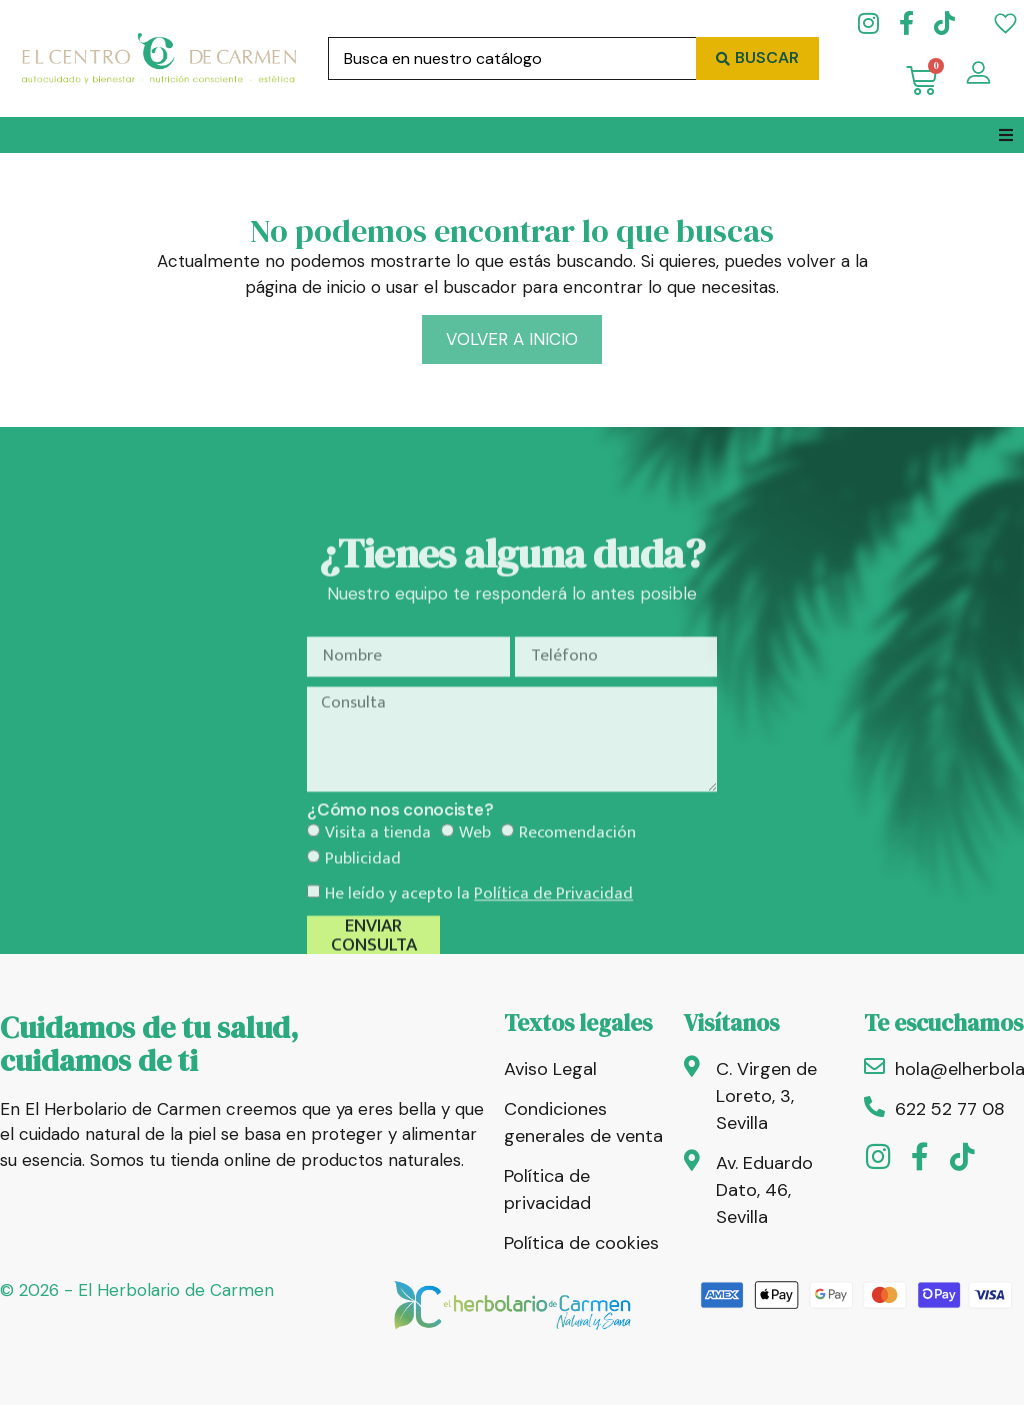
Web (475, 896)
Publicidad (363, 921)
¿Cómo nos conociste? (400, 873)
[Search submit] (757, 58)
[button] (1006, 135)
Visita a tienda (378, 896)
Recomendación (577, 896)
